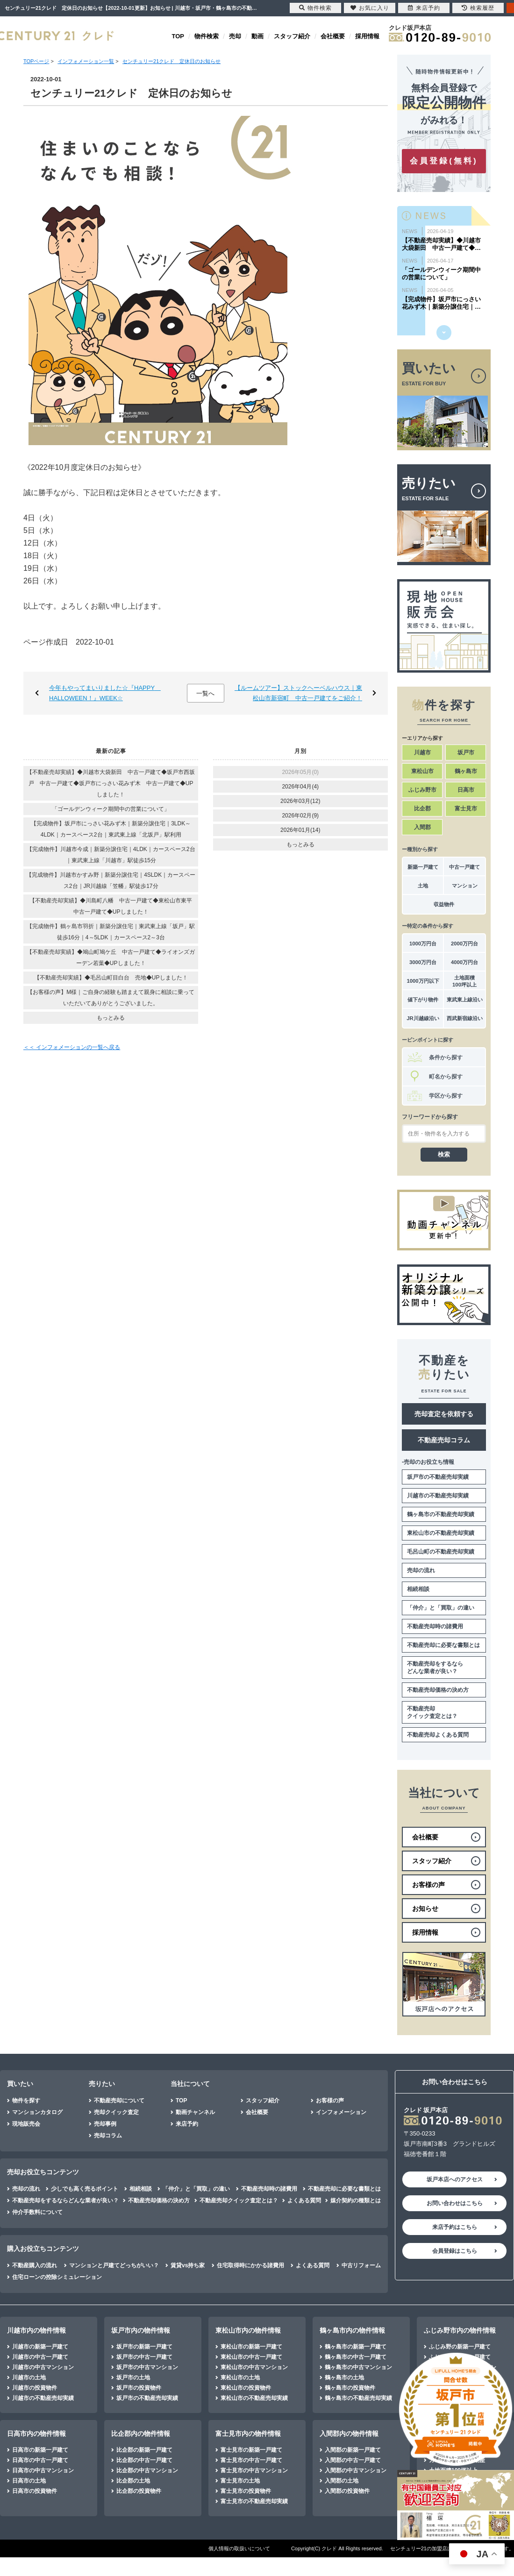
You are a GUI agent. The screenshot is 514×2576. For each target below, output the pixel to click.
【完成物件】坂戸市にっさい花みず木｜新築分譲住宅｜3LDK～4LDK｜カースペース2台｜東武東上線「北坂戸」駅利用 (111, 829)
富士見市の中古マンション (254, 2470)
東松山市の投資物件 (246, 2387)
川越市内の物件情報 (36, 2330)
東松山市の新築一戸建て (251, 2346)
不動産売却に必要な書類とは (443, 1645)
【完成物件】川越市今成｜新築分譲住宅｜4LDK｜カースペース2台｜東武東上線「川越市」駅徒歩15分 (111, 855)
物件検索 (206, 36)
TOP (178, 36)
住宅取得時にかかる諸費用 (250, 2265)
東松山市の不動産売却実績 (440, 1533)
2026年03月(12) (300, 801)
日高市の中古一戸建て (40, 2460)
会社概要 (333, 36)
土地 (423, 885)
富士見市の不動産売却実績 (254, 2501)
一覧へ (205, 693)
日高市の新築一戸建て (40, 2450)
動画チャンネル (195, 2112)
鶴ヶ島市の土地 (344, 2377)
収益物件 (444, 904)
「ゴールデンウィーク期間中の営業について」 (111, 809)
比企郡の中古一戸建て (144, 2460)
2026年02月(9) (300, 815)
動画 (257, 36)
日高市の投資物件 (34, 2491)
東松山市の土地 (240, 2377)
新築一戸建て (422, 867)
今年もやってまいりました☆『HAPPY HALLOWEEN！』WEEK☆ (105, 693)
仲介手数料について (37, 2212)
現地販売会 (26, 2124)
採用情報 (367, 36)
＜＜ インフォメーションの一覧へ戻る (71, 1047)
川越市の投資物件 (34, 2387)
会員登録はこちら (454, 2251)
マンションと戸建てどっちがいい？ (114, 2265)
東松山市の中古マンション (254, 2367)
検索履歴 (478, 8)
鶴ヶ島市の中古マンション (358, 2367)
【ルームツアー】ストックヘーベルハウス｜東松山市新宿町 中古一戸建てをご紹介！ (298, 693)
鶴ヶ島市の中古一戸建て (355, 2357)
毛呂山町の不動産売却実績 (440, 1551)
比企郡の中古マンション (147, 2470)
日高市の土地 (29, 2480)
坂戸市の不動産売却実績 (438, 1477)
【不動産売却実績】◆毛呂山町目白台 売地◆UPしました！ (111, 977)
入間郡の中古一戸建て (353, 2460)
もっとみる (111, 1018)
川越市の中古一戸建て (40, 2357)
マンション (465, 885)
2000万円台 (464, 943)
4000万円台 (464, 962)
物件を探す (26, 2100)
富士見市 (466, 808)
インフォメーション (341, 2112)
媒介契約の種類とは (355, 2200)
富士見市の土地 (240, 2480)
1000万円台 (422, 943)
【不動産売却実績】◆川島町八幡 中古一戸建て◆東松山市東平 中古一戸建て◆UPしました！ (113, 906)
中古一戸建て (464, 867)
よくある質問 (304, 2200)
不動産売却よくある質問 (438, 1735)
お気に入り (369, 8)
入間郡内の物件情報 (349, 2433)
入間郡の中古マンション (355, 2470)
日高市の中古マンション (43, 2470)
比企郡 (422, 808)
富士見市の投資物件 (246, 2491)
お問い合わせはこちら (455, 2203)
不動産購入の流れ (34, 2265)
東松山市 (422, 771)
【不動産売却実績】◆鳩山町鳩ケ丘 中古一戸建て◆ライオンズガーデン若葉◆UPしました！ (111, 957)
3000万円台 (422, 962)
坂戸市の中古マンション (147, 2367)
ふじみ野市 (422, 790)
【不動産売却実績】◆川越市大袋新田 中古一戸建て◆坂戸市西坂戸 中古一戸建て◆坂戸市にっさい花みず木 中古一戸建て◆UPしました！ (111, 783)
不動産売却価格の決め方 (438, 1690)
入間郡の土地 (341, 2480)
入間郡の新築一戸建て (353, 2450)
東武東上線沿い (465, 999)
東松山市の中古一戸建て (251, 2357)
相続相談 (418, 1589)
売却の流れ (421, 1570)
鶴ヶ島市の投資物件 (350, 2387)
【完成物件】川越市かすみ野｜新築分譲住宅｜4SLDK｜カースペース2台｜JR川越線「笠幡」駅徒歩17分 (110, 880)
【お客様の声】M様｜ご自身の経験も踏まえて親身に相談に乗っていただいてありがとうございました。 (110, 998)
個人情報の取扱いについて (239, 2548)
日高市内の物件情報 (36, 2433)
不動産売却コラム (444, 1440)
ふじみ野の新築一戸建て (460, 2346)
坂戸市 (465, 752)
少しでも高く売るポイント (84, 2189)
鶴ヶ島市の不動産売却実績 (440, 1514)
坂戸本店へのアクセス (455, 2179)
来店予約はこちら (454, 2227)
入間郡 (422, 827)
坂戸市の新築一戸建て (144, 2346)
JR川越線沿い (423, 1018)
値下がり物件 (422, 999)
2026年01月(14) (300, 830)
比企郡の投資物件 (138, 2491)
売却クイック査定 (116, 2112)
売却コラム (108, 2135)
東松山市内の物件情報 (248, 2330)
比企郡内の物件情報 (140, 2433)
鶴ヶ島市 (466, 771)
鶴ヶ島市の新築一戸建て (355, 2346)
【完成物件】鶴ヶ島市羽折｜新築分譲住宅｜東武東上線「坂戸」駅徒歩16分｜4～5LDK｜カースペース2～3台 (111, 932)
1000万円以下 (423, 981)
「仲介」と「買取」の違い (440, 1607)
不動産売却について (119, 2100)
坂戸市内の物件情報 (140, 2330)
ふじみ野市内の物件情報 (460, 2330)
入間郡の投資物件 (347, 2491)
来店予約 (187, 2124)
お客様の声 (330, 2100)
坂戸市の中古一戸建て (144, 2357)
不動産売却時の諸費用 (435, 1626)
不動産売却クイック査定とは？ (432, 1712)
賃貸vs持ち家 (188, 2265)
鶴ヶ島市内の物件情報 (352, 2330)
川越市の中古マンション (43, 2367)
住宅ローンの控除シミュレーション (57, 2277)
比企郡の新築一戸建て (144, 2450)
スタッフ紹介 (292, 36)
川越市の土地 (29, 2377)
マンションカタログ (37, 2112)
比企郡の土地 (133, 2480)
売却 (235, 36)
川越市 (422, 752)
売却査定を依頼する (443, 1414)
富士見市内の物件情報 (248, 2433)
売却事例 (105, 2124)
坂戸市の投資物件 (138, 2387)
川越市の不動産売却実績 (438, 1495)
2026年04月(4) (300, 786)
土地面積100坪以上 (464, 981)
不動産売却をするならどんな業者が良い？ (435, 1668)
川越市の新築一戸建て (40, 2346)
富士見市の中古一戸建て (251, 2460)
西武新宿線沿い (465, 1018)
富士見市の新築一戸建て (251, 2450)
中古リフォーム (361, 2265)
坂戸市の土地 (133, 2377)
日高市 (465, 790)
